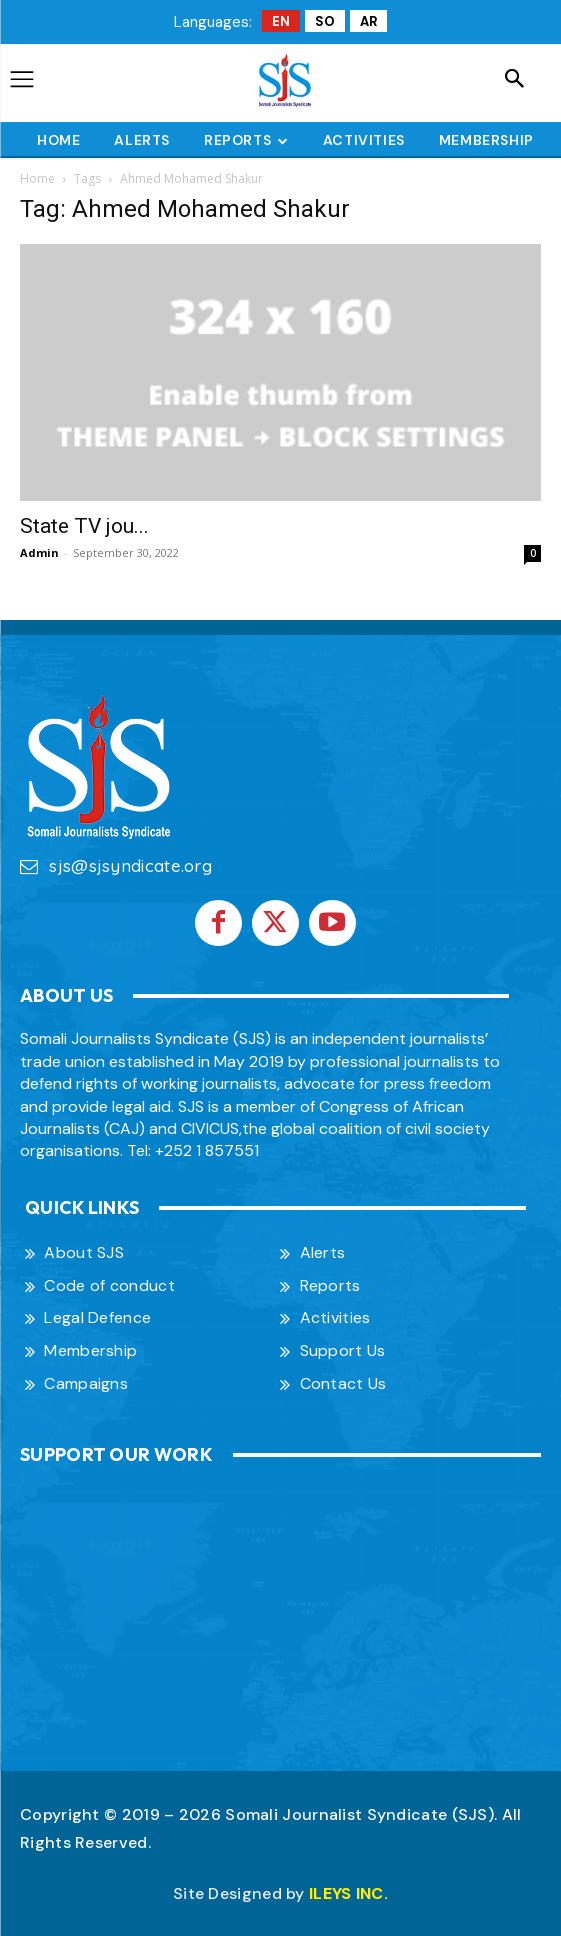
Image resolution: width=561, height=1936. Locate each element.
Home (37, 178)
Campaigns (86, 1383)
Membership (90, 1350)
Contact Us (343, 1383)
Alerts (323, 1252)
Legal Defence (97, 1317)
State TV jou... (84, 526)
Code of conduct (109, 1285)
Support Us (343, 1350)
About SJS (84, 1252)
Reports (330, 1285)
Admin (39, 552)
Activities (335, 1317)
